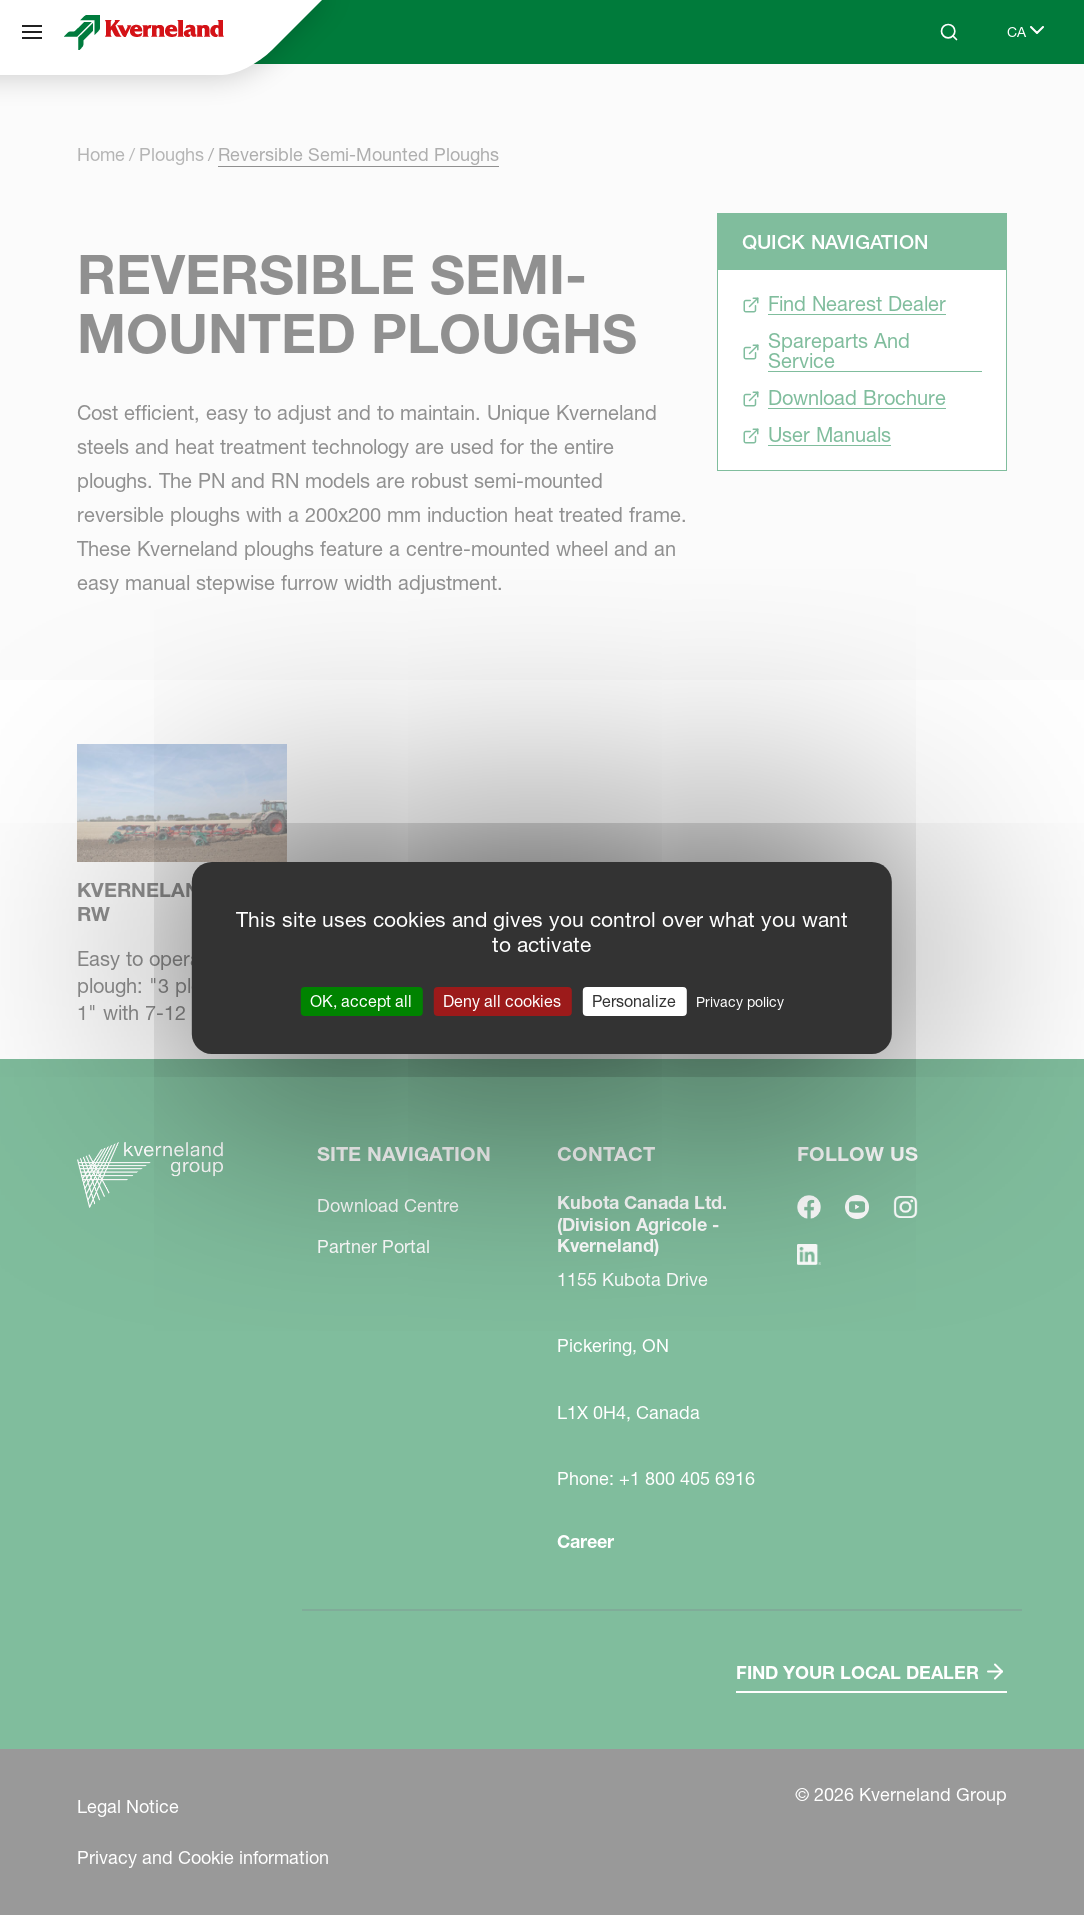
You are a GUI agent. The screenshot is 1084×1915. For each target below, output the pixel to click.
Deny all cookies (502, 1000)
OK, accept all (361, 1000)
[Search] (949, 32)
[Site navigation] (32, 32)
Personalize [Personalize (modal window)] (634, 1000)
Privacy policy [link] (740, 1001)
